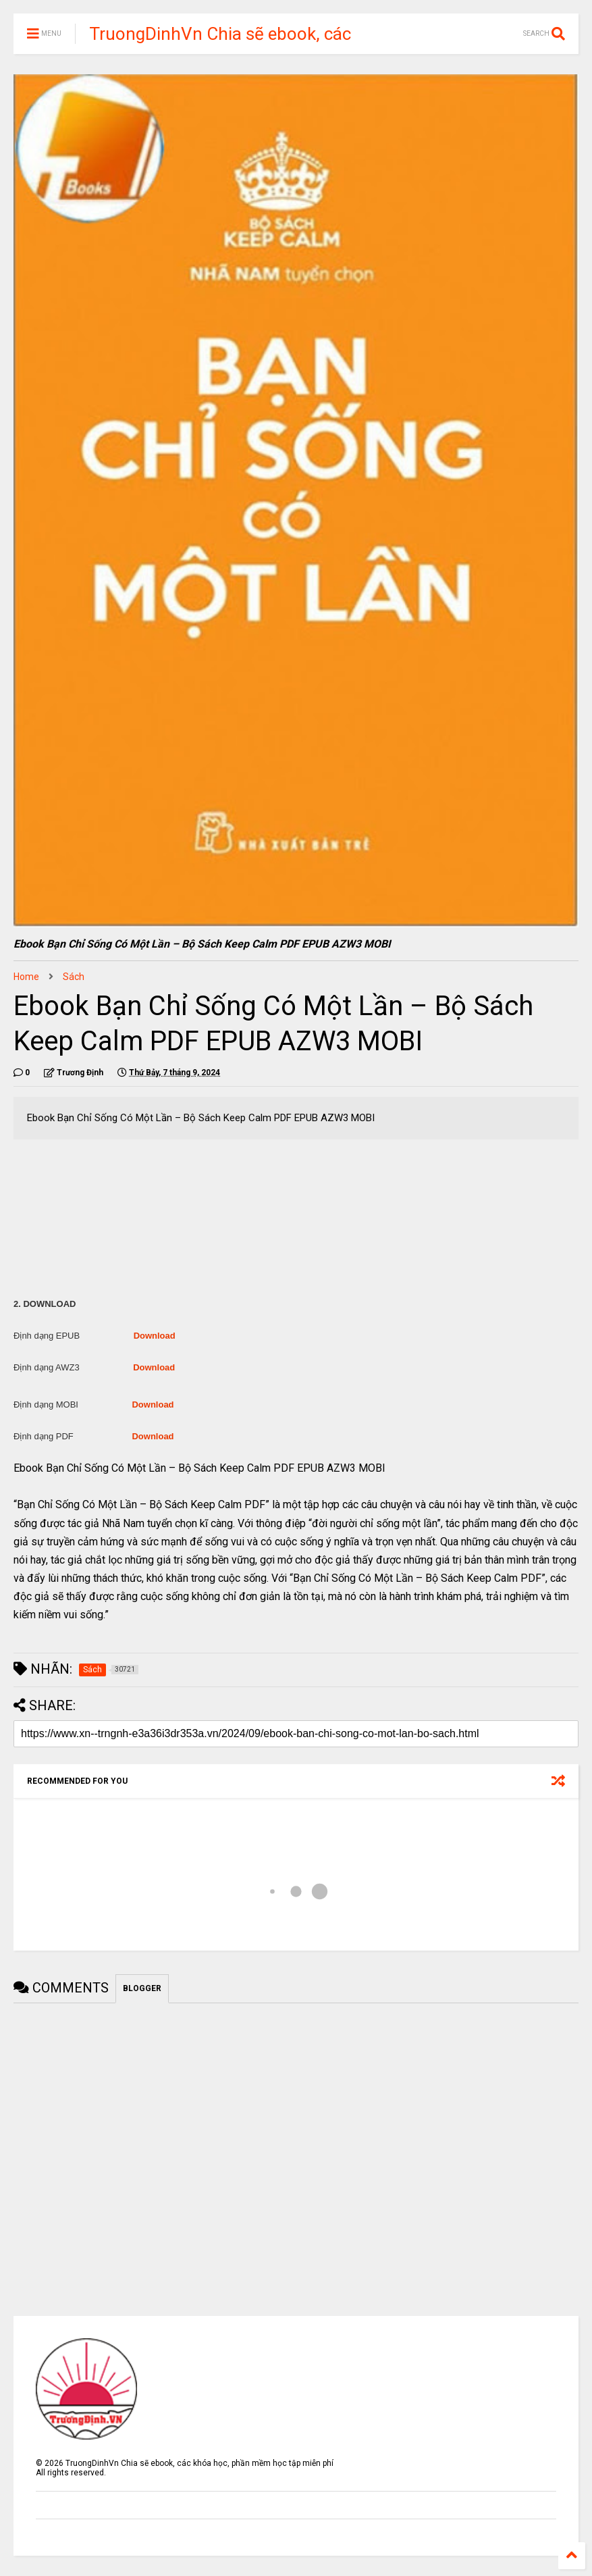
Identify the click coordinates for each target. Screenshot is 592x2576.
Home (26, 976)
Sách (73, 976)
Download (155, 1336)
